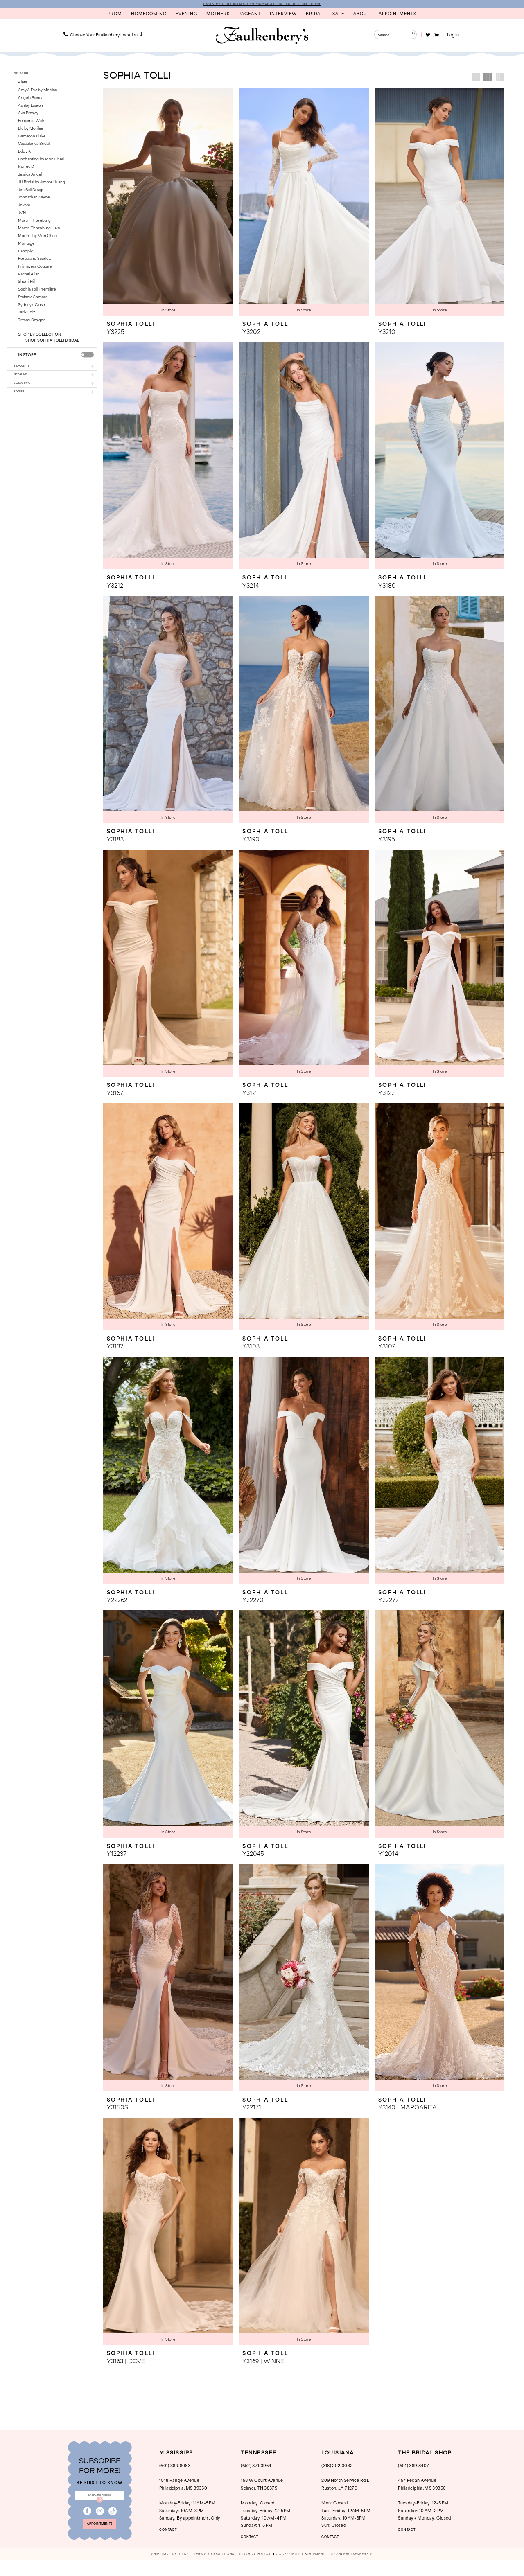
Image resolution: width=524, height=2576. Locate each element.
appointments (100, 2538)
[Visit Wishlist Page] (427, 36)
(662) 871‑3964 (256, 2468)
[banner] (262, 36)
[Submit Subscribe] (100, 2508)
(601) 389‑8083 (174, 2468)
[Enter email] (99, 2501)
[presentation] (87, 360)
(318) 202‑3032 (336, 2468)
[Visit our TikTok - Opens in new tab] (112, 2521)
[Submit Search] (412, 36)
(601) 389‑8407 (413, 2468)
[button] (436, 36)
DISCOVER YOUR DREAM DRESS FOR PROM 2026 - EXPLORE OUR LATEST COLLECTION (262, 4)
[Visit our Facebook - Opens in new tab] (87, 2521)
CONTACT (173, 2532)
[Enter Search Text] (395, 36)
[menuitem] (104, 36)
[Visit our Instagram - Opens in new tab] (100, 2521)
